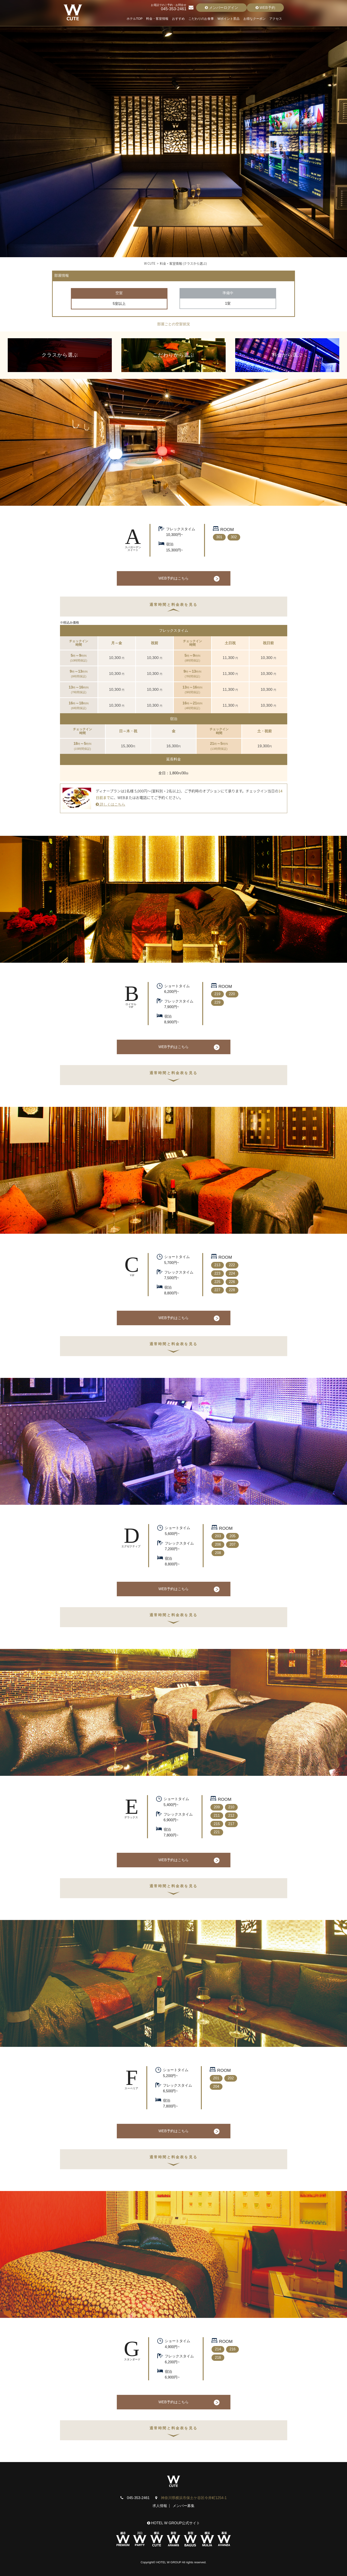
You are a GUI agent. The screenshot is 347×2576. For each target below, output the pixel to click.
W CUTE (149, 263)
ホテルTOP (135, 18)
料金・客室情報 (157, 18)
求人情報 (159, 2506)
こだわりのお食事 (201, 18)
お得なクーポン (254, 18)
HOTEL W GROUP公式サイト (173, 2523)
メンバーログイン (221, 8)
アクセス (275, 18)
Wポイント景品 (228, 18)
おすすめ (178, 18)
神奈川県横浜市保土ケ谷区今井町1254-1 (194, 2498)
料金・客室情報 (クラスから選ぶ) (183, 263)
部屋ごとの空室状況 (173, 324)
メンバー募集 (184, 2506)
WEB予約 (265, 8)
